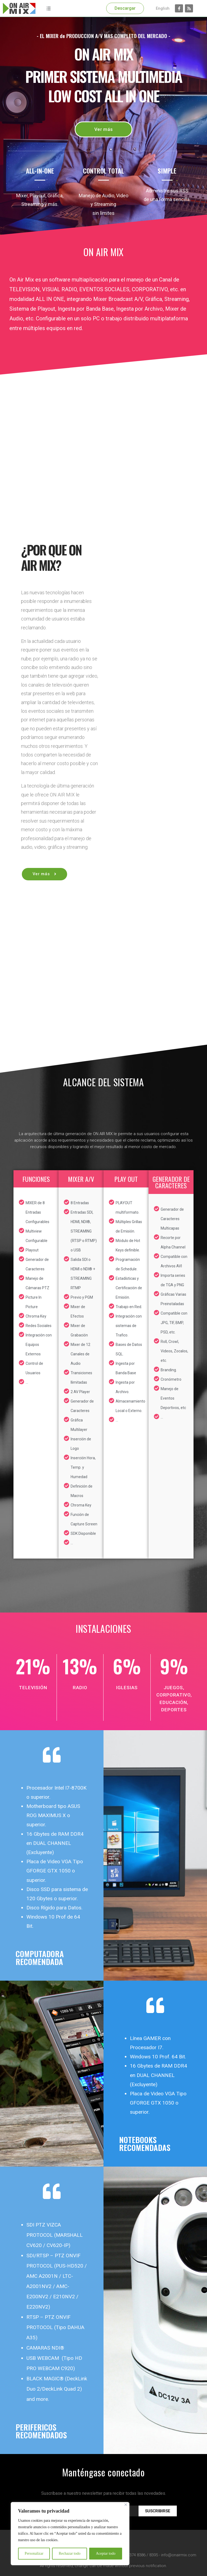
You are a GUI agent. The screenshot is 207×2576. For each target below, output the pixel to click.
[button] (125, 8)
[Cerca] (126, 2504)
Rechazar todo (69, 2553)
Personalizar (34, 2553)
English (163, 8)
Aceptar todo (106, 2553)
